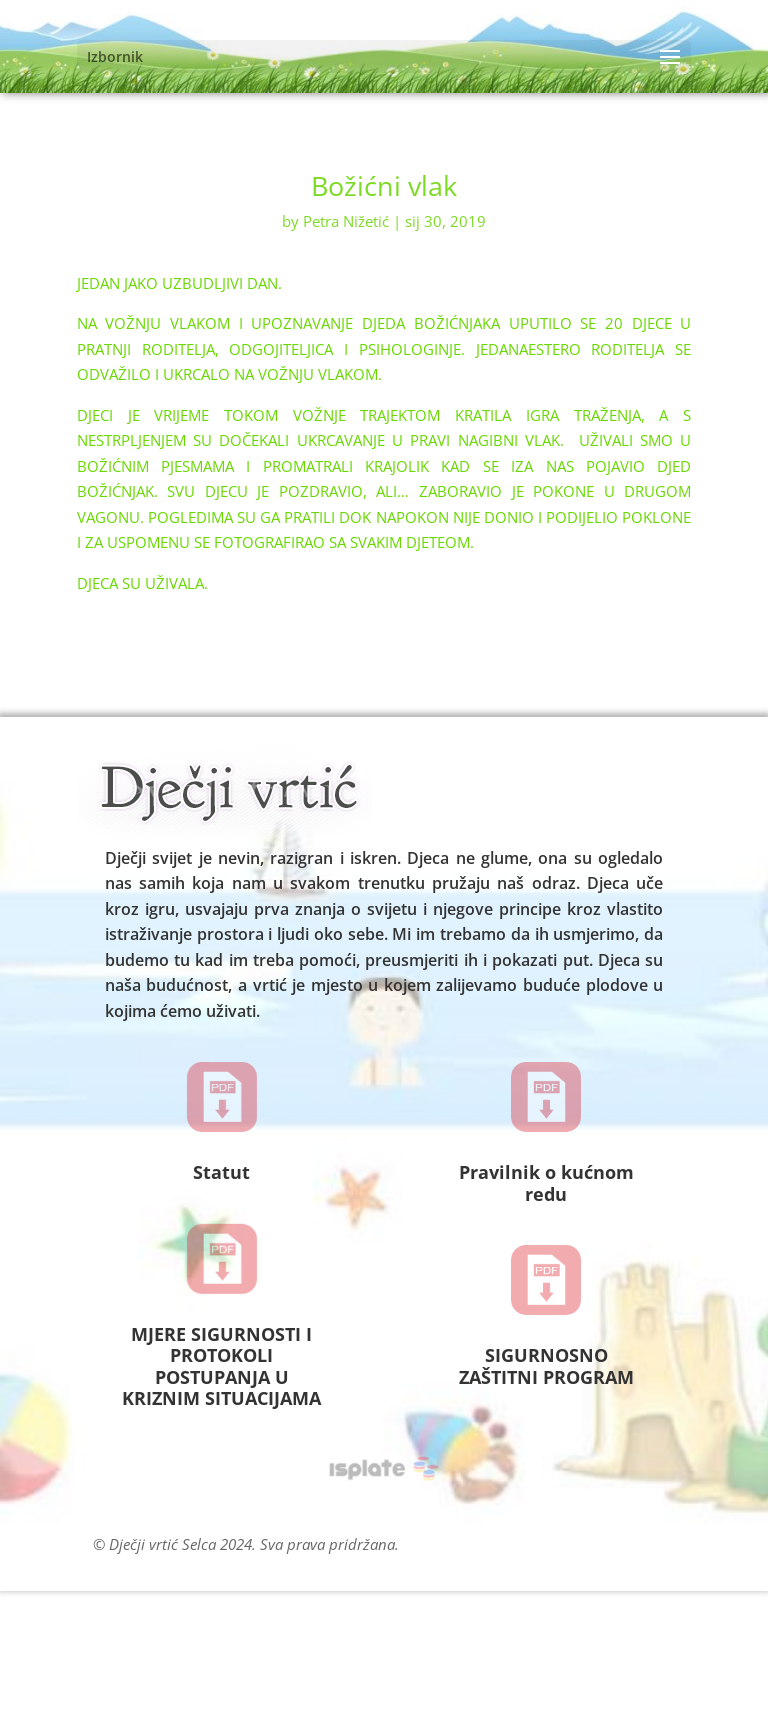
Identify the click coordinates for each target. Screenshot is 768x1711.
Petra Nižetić (346, 221)
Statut (221, 1172)
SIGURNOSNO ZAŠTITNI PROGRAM (546, 1366)
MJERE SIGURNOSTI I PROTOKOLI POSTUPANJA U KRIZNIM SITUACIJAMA (221, 1366)
